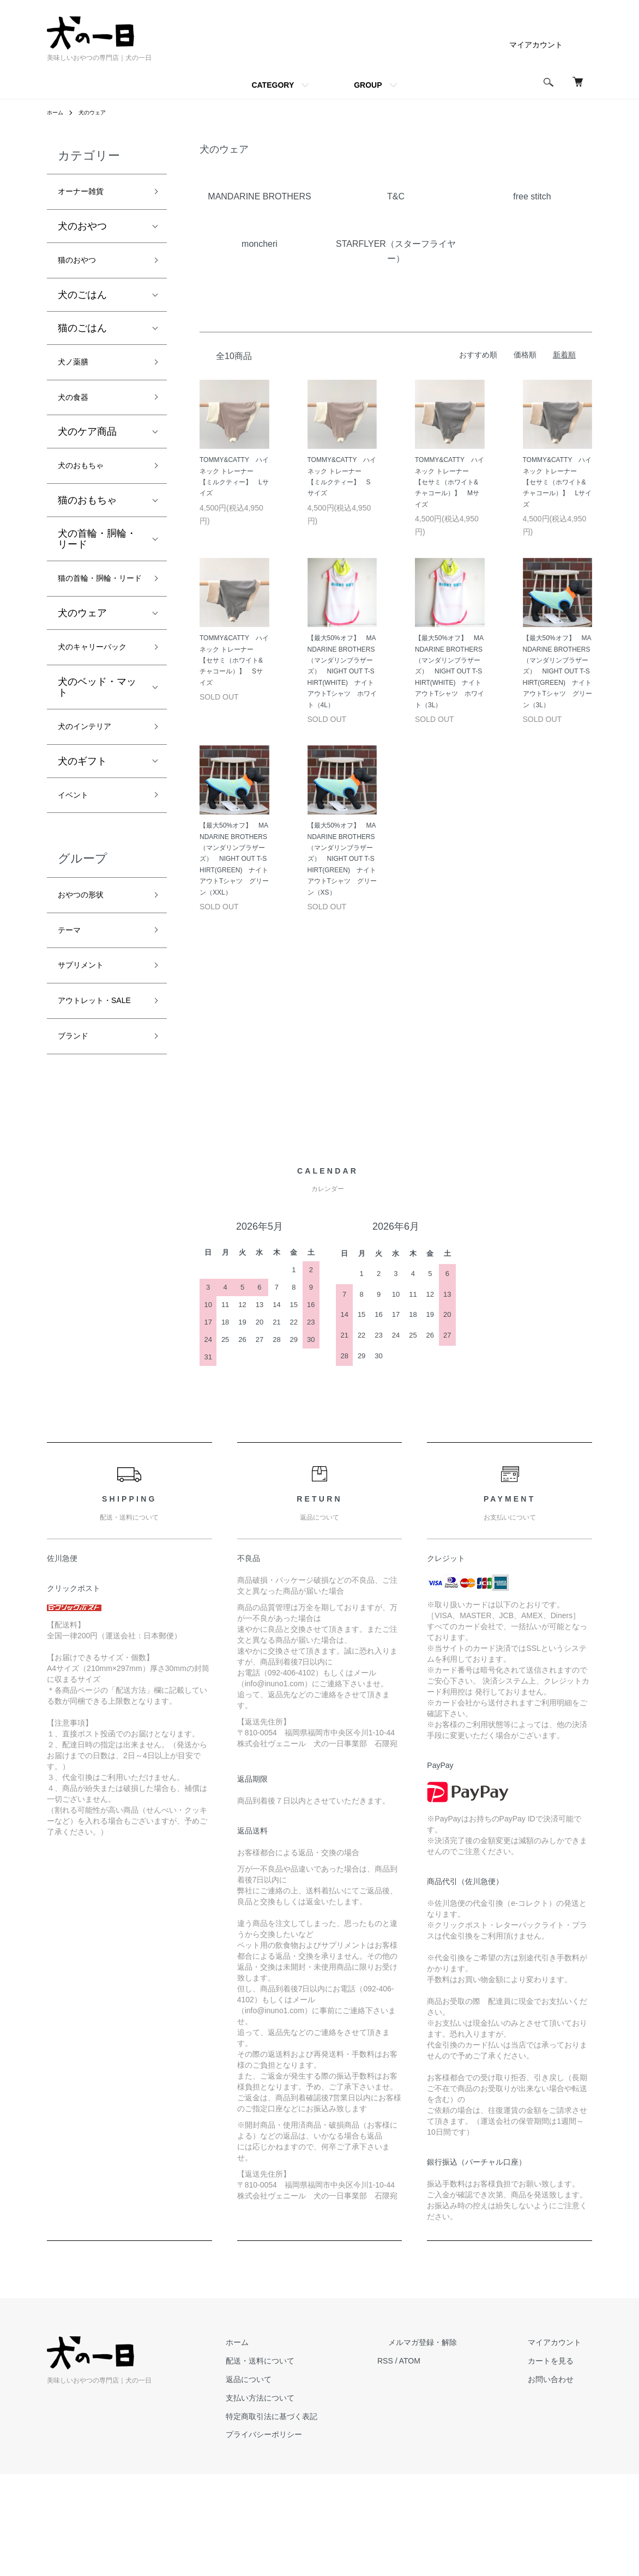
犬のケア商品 (87, 446)
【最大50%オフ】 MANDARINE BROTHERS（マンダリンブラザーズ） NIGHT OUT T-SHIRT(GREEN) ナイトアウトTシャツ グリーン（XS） (342, 859)
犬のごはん (82, 301)
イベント (77, 859)
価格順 (525, 354)
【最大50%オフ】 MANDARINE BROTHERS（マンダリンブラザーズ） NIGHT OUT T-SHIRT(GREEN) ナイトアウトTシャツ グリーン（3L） (557, 671)
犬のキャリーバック (97, 696)
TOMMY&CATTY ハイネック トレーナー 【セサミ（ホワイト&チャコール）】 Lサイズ (557, 482)
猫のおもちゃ (87, 518)
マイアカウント (536, 44)
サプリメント (87, 1041)
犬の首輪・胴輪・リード (97, 557)
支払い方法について (314, 2499)
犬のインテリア (92, 787)
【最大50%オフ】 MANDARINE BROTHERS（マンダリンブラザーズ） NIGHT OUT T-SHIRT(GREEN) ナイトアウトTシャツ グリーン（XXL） (234, 859)
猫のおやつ (82, 265)
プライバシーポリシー (318, 2536)
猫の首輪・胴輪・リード (97, 607)
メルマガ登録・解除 (455, 2444)
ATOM (453, 2462)
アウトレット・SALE (92, 1089)
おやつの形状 (87, 963)
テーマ (72, 1002)
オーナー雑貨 (87, 193)
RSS (429, 2462)
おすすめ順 (478, 354)
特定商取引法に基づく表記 (326, 2517)
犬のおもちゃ (87, 482)
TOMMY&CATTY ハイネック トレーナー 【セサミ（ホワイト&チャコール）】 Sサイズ (234, 660)
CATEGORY (272, 85)
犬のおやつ (82, 229)
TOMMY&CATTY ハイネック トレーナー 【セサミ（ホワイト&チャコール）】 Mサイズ (449, 482)
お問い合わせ (561, 2481)
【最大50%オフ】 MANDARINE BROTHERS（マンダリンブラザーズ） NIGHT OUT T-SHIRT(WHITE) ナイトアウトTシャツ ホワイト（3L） (449, 671)
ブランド (77, 1136)
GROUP (368, 85)
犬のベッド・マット (97, 746)
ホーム (57, 112)
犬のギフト (82, 823)
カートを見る (561, 2462)
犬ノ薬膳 (77, 371)
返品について (303, 2481)
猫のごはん (82, 335)
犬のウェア (98, 112)
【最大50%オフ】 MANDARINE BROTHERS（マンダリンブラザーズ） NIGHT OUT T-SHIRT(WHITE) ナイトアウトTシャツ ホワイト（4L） (342, 671)
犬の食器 (77, 410)
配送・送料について (314, 2462)
